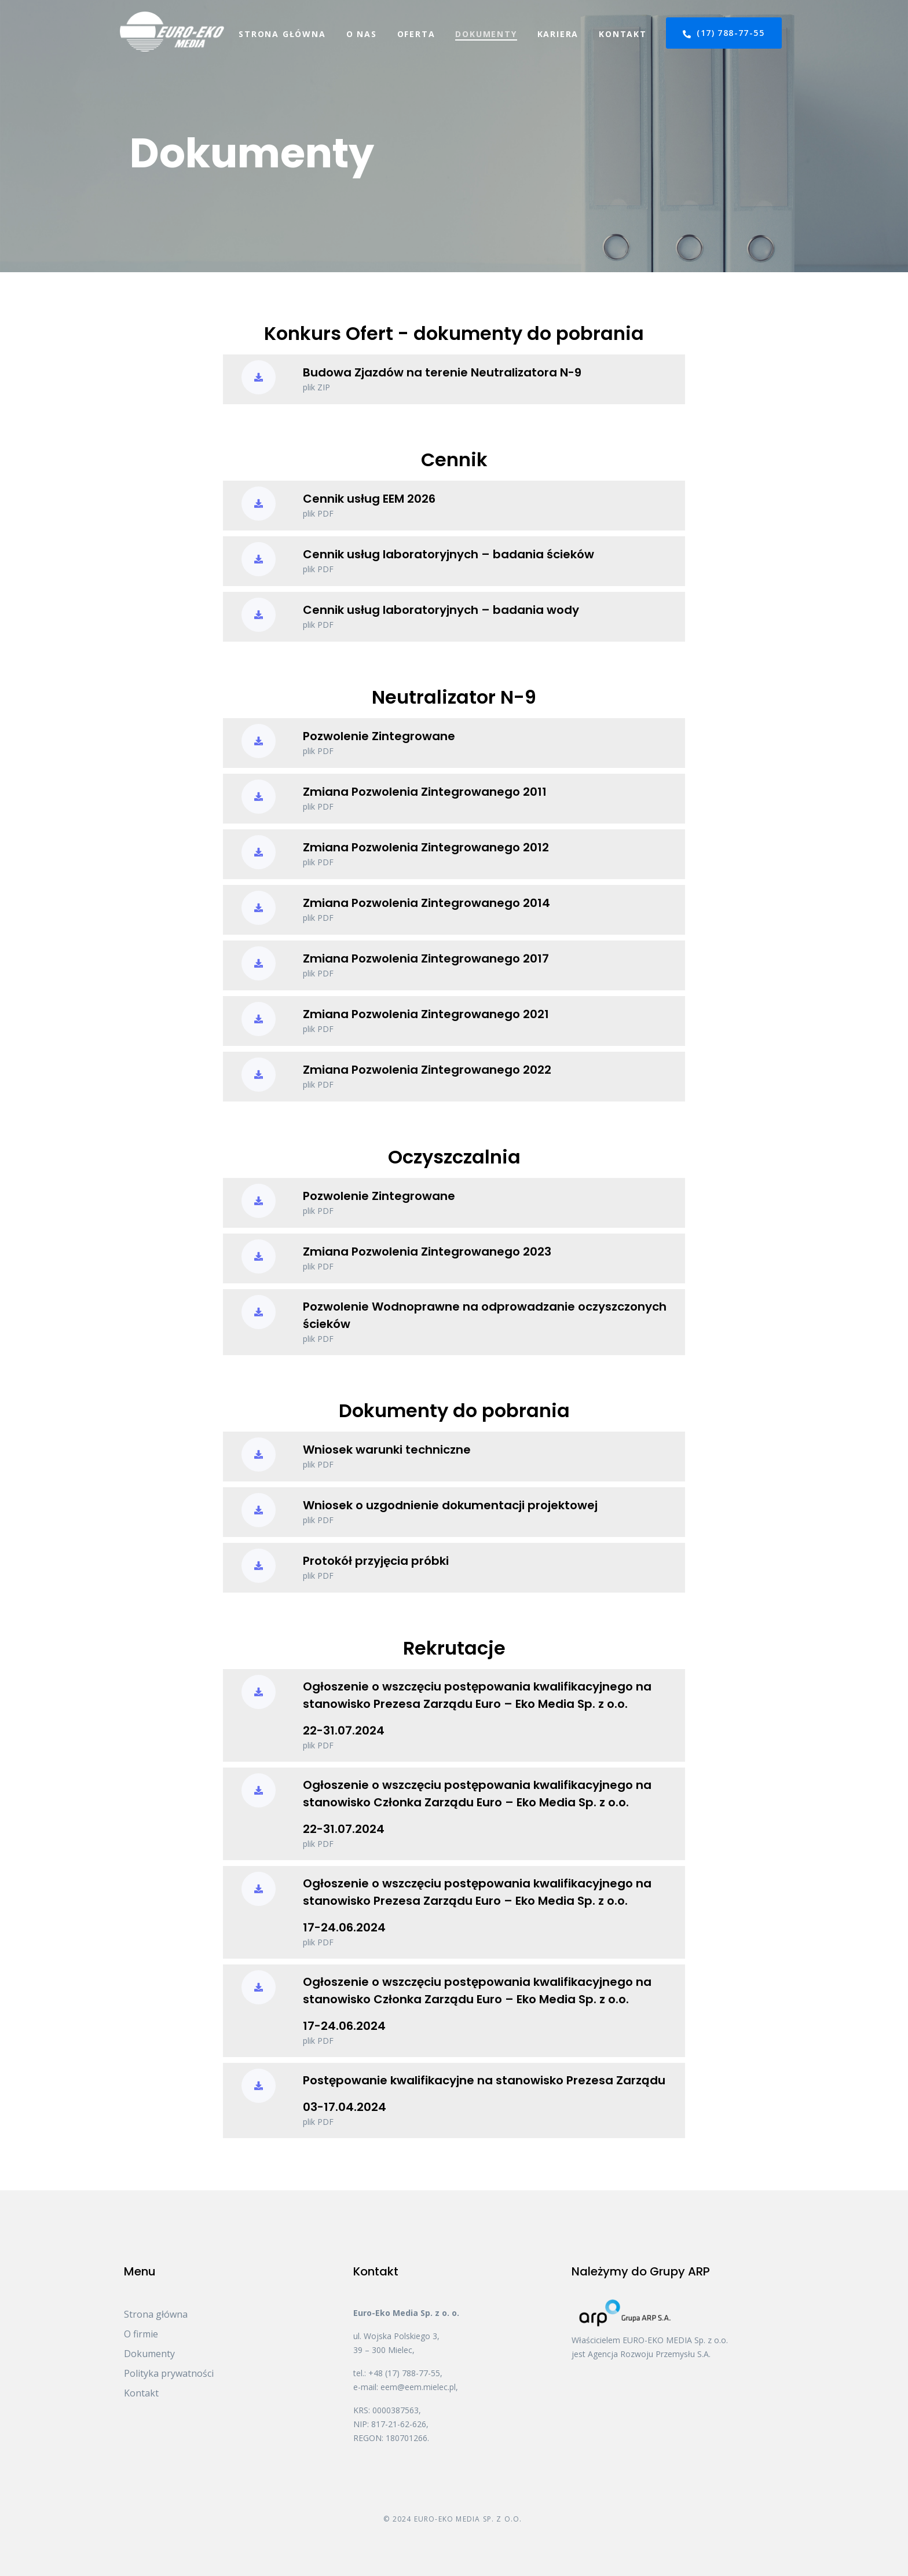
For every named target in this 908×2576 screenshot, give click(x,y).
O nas (361, 33)
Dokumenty (486, 33)
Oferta (416, 33)
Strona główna (282, 33)
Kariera (558, 33)
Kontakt (623, 33)
